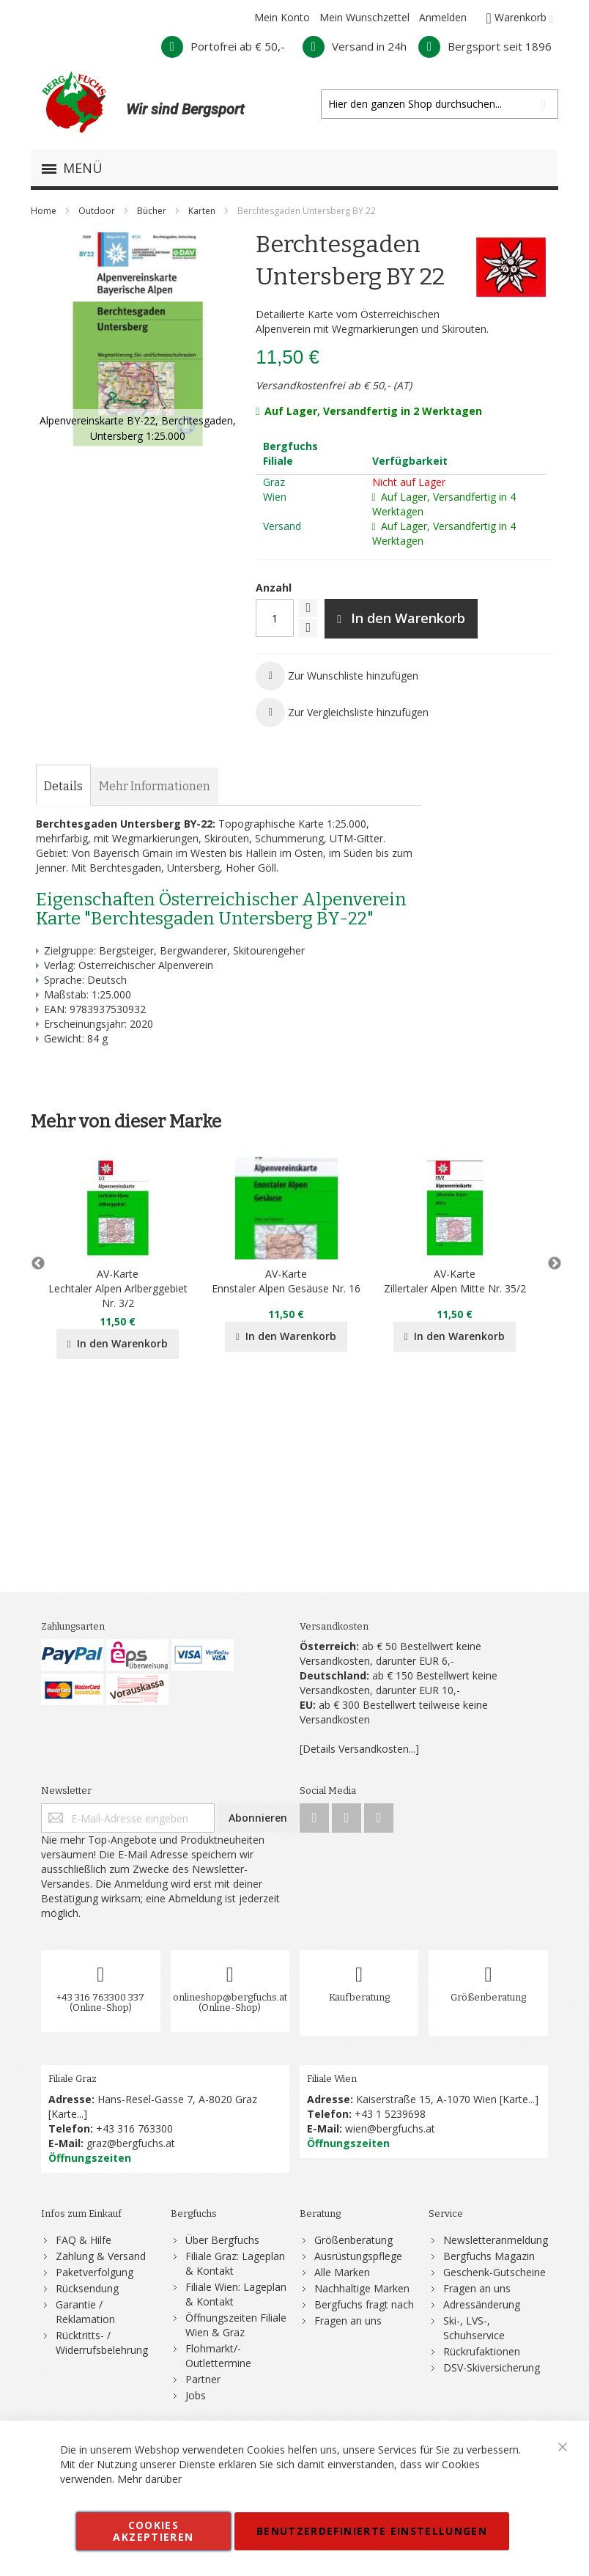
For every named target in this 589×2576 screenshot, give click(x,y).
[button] (337, 676)
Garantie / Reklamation (85, 2311)
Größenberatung (488, 1997)
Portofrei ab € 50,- (223, 46)
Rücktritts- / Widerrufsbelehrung (102, 2342)
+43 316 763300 (134, 2128)
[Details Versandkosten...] (359, 1749)
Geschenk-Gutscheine (494, 2272)
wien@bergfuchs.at (390, 2128)
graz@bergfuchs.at (130, 2143)
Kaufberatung (359, 1997)
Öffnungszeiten (89, 2158)
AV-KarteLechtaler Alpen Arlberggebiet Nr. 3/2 (118, 1288)
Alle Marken (342, 2272)
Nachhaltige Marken (362, 2288)
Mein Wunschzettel (364, 17)
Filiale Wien (332, 2078)
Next (551, 1263)
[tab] (63, 787)
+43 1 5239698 (390, 2114)
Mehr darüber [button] (149, 2479)
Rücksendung (87, 2288)
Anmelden (443, 17)
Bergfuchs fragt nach (364, 2304)
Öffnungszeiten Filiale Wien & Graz (235, 2325)
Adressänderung (481, 2304)
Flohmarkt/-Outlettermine (218, 2355)
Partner (203, 2379)
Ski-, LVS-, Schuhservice (474, 2328)
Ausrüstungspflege (358, 2256)
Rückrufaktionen (481, 2351)
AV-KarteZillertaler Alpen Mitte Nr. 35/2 (455, 1281)
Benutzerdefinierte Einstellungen (371, 2531)
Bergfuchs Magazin (489, 2256)
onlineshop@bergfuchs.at (230, 1997)
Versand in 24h (355, 46)
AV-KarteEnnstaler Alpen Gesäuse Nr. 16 (286, 1281)
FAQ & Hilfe (83, 2240)
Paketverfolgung (94, 2272)
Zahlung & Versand (101, 2256)
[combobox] (439, 104)
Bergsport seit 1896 (485, 46)
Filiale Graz (72, 2078)
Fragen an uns (348, 2320)
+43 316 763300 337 (100, 1997)
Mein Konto (282, 17)
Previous (38, 1263)
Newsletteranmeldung (495, 2240)
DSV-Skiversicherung (491, 2367)
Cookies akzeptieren (153, 2531)
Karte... (67, 2114)
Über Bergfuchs (222, 2240)
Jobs (195, 2395)
